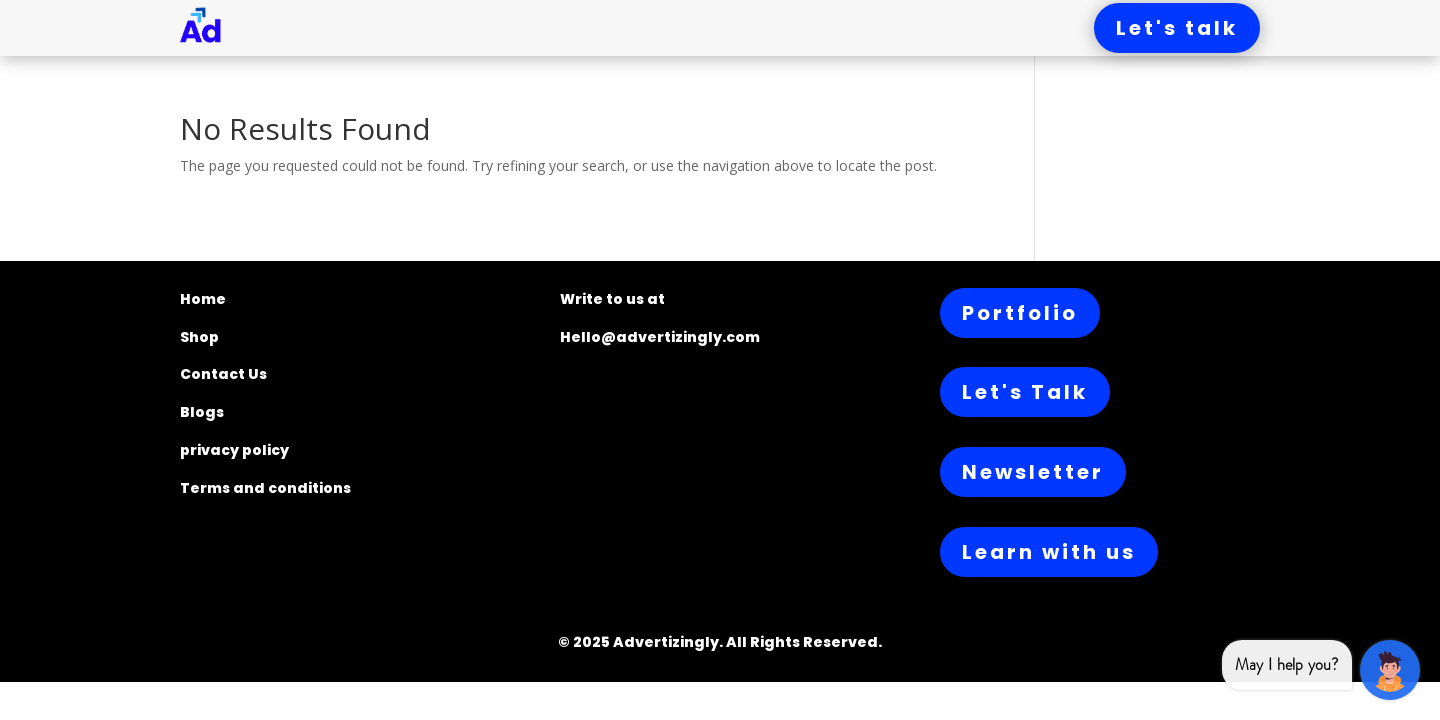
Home (203, 299)
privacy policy (234, 450)
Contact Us (223, 374)
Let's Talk (1025, 392)
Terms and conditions (265, 488)
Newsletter (1033, 472)
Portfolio (1020, 313)
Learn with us (1049, 552)
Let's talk (1177, 28)
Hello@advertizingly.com (660, 337)
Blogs (202, 412)
